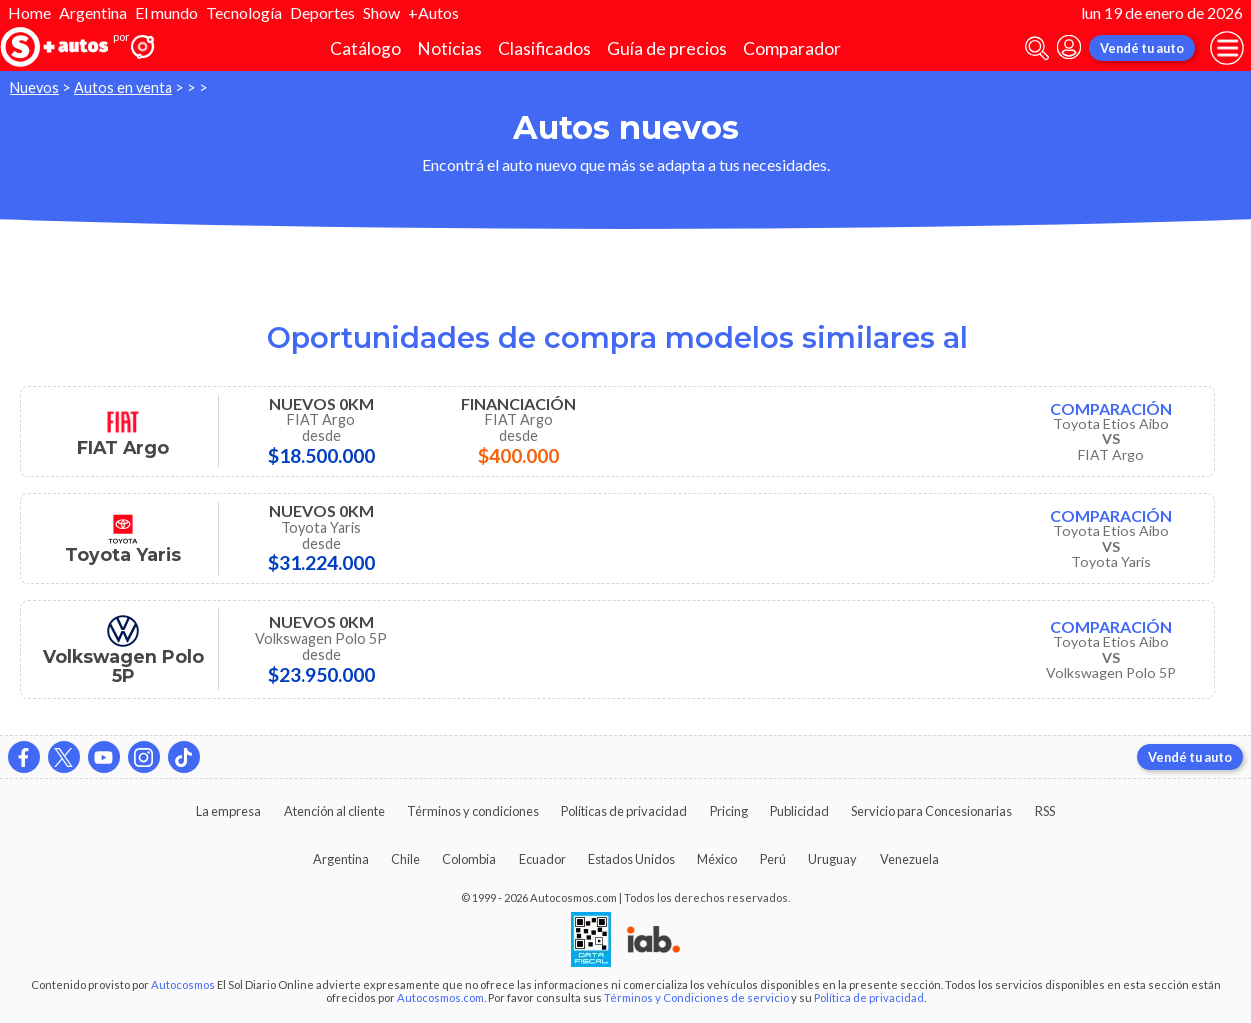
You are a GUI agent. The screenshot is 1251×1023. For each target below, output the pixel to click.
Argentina (93, 12)
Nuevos (34, 87)
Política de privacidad (869, 997)
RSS (1045, 811)
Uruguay (832, 859)
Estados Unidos (631, 859)
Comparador (792, 48)
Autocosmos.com (440, 997)
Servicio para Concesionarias (931, 811)
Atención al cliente (334, 811)
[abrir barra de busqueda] (1037, 48)
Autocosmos (183, 984)
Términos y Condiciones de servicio (696, 997)
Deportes (322, 12)
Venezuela (909, 859)
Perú (773, 859)
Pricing (729, 811)
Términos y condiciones (473, 811)
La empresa (228, 811)
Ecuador (542, 859)
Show (381, 12)
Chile (405, 859)
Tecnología (244, 12)
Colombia (469, 859)
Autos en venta (123, 87)
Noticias (449, 48)
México (717, 859)
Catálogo (365, 48)
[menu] (1227, 48)
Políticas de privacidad (624, 811)
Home (29, 12)
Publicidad (799, 811)
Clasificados (544, 48)
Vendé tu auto (1142, 48)
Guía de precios (667, 48)
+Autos (433, 12)
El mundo (166, 12)
